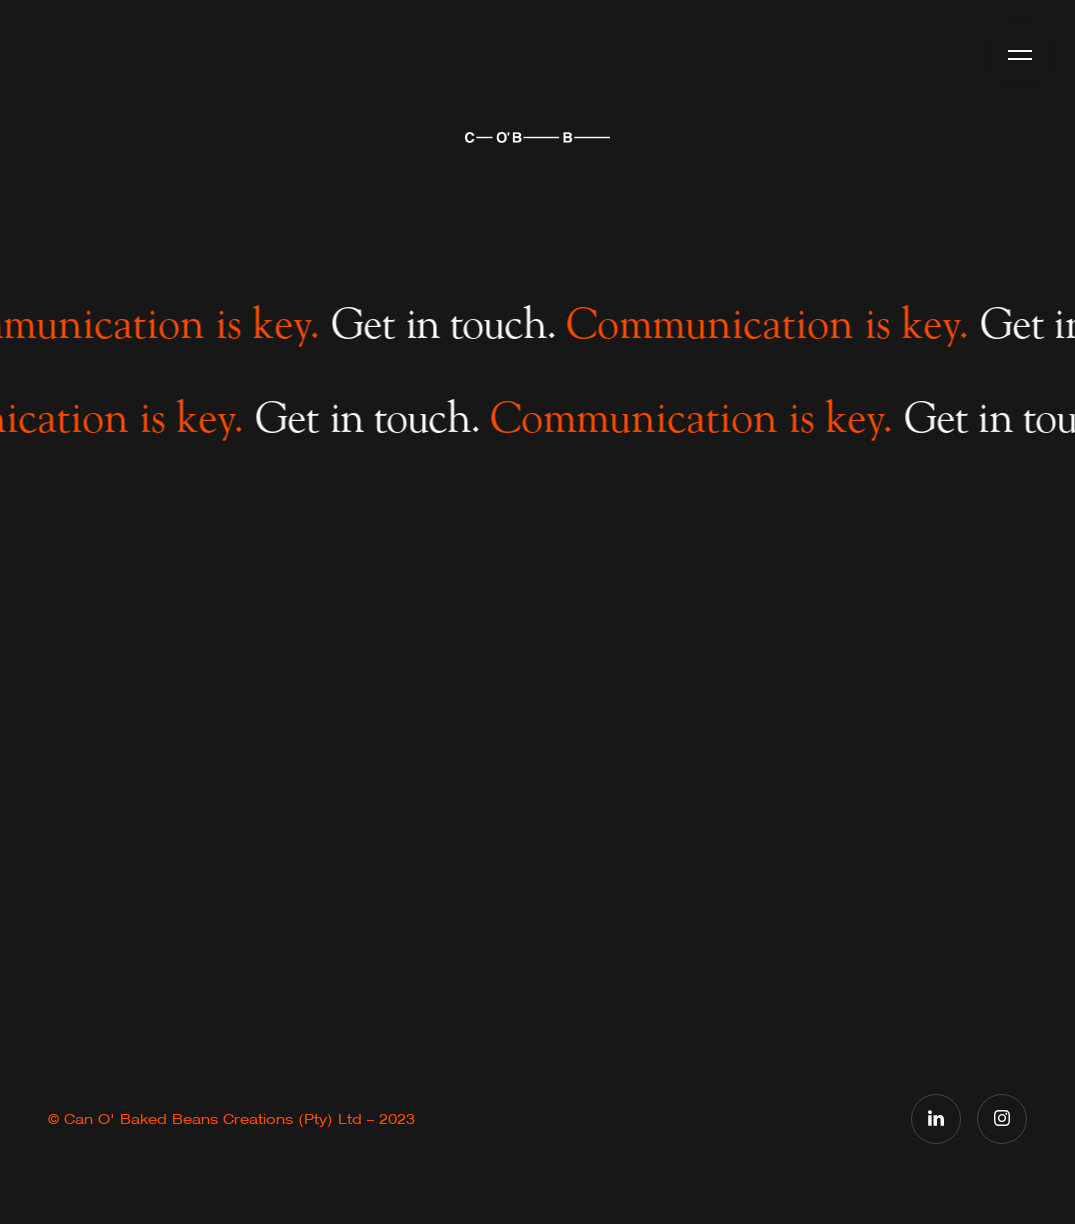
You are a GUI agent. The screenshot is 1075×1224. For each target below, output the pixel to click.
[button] (1020, 55)
